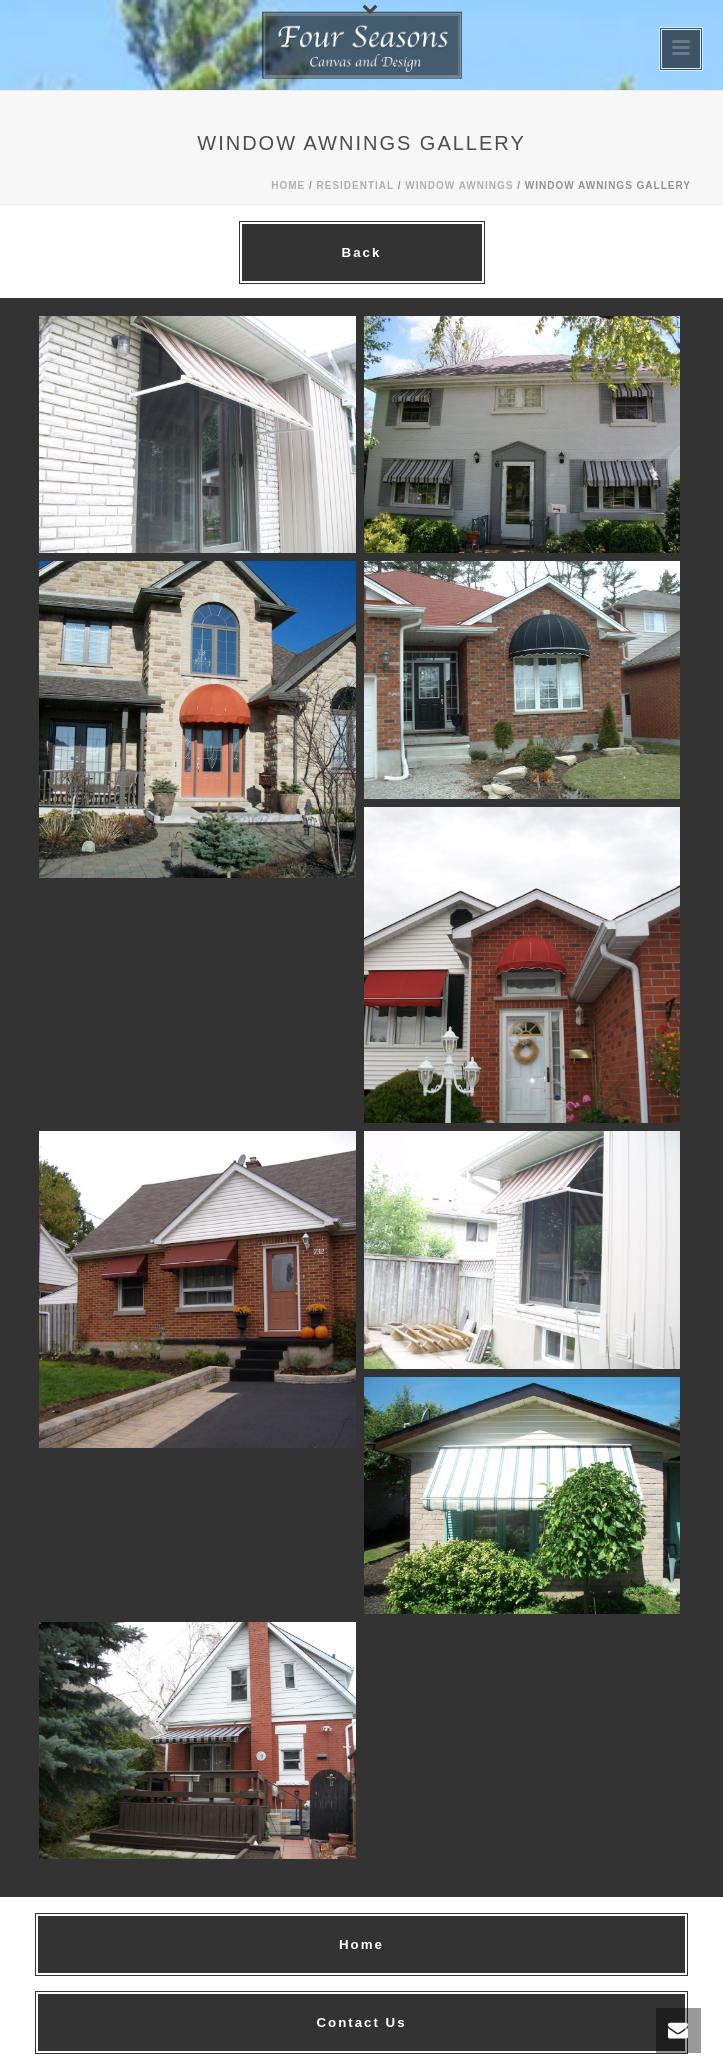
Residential (356, 185)
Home (288, 185)
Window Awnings (459, 185)
